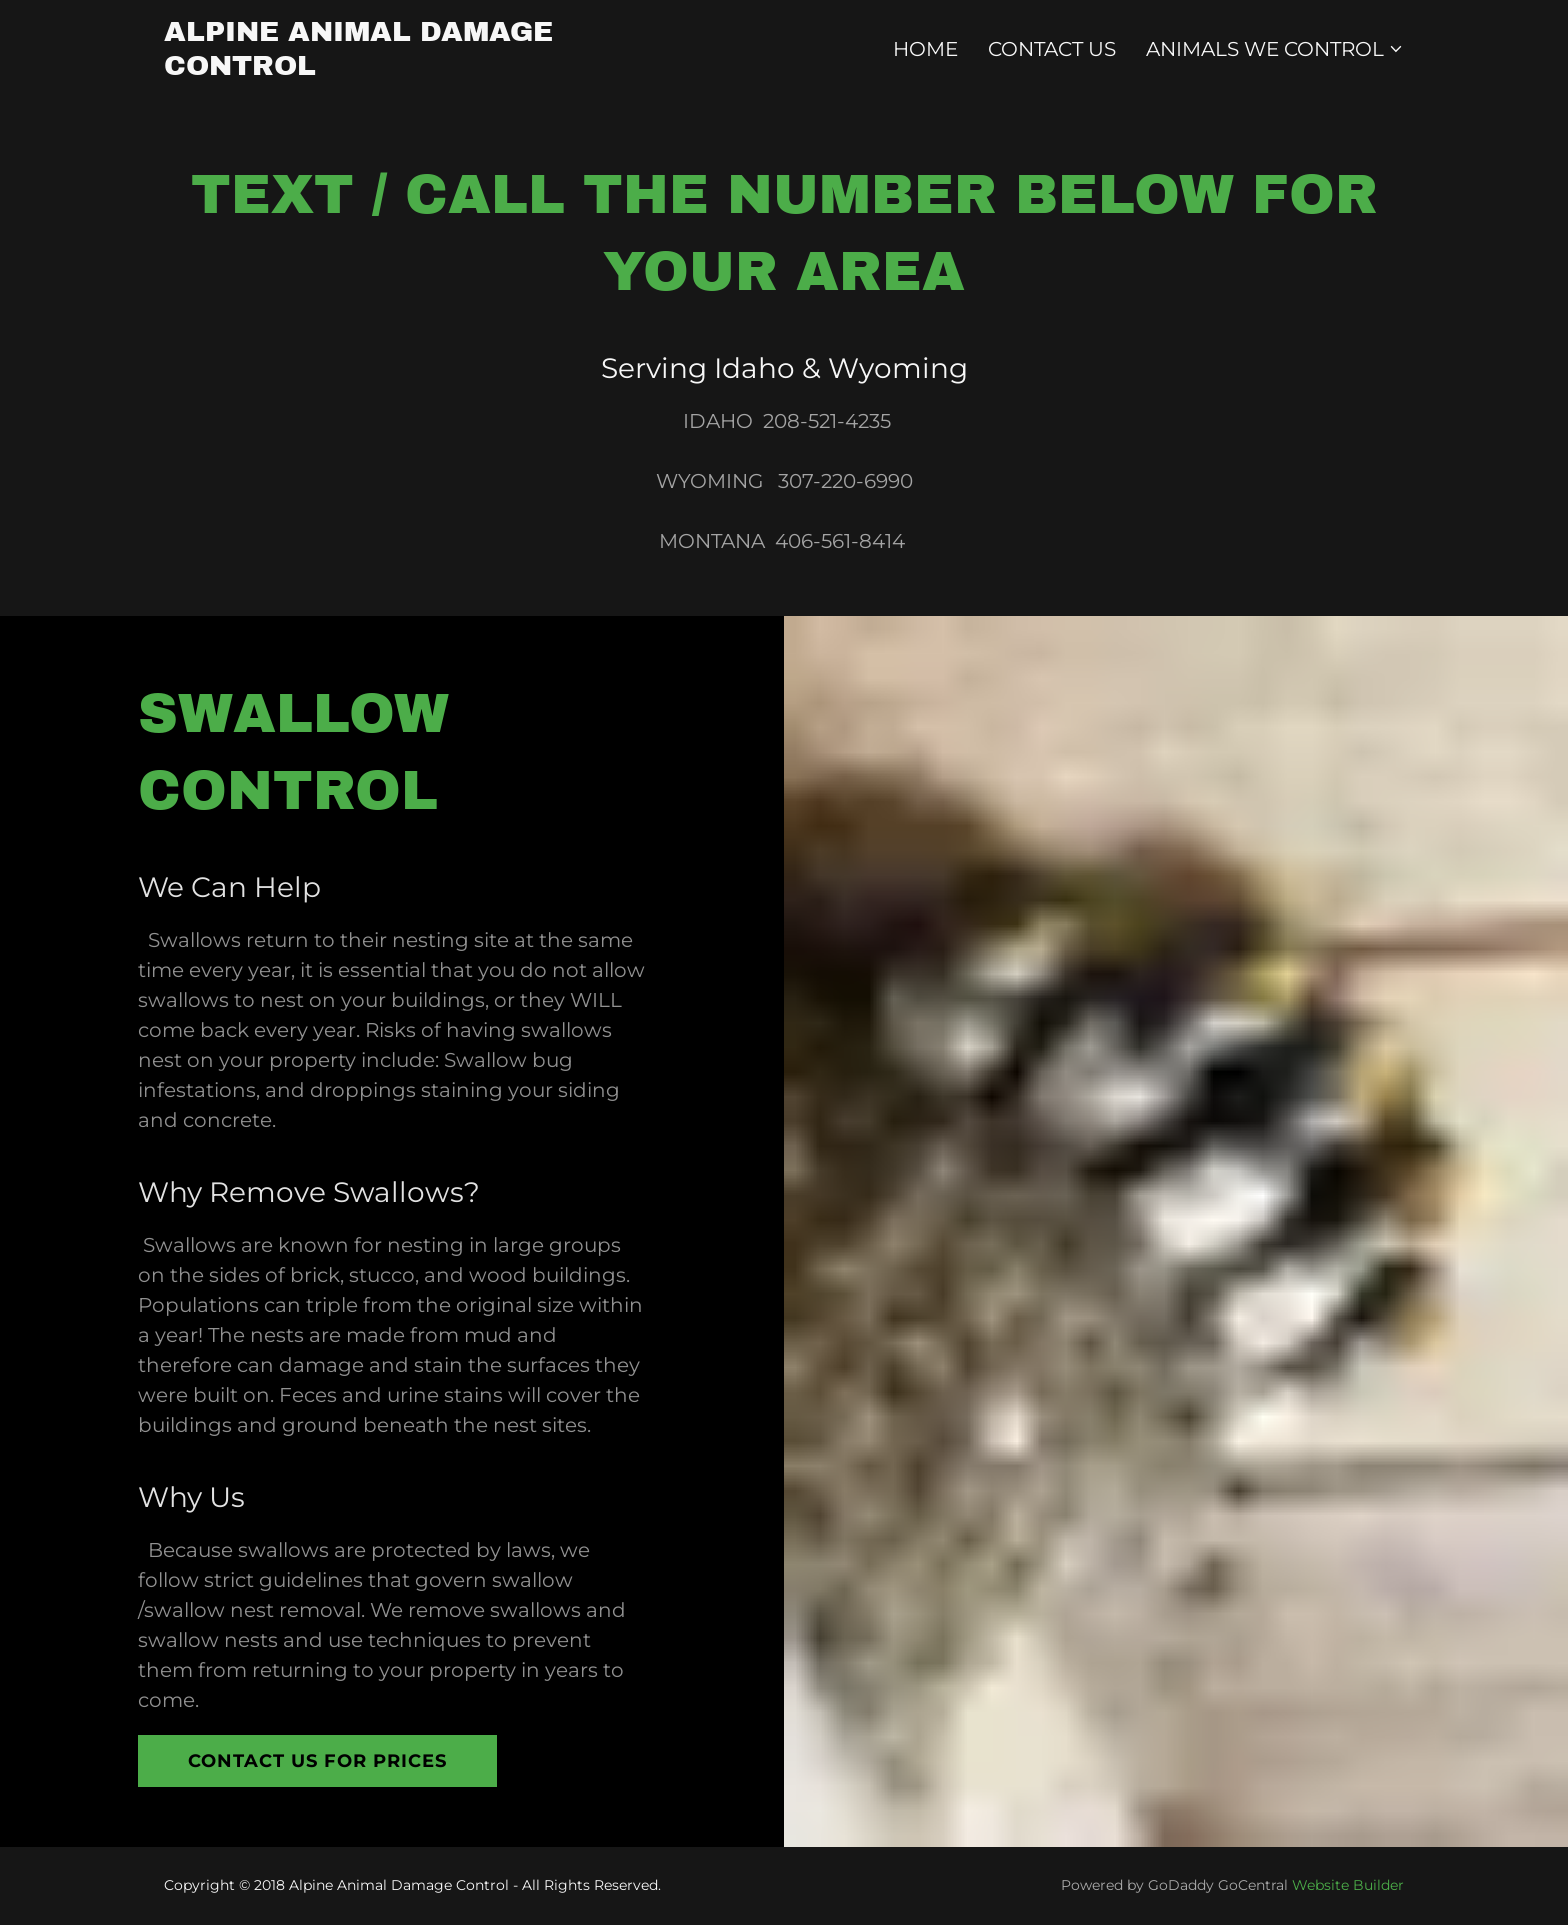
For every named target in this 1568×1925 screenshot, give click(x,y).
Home (925, 49)
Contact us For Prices (317, 1761)
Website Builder (1348, 1885)
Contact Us (1052, 49)
